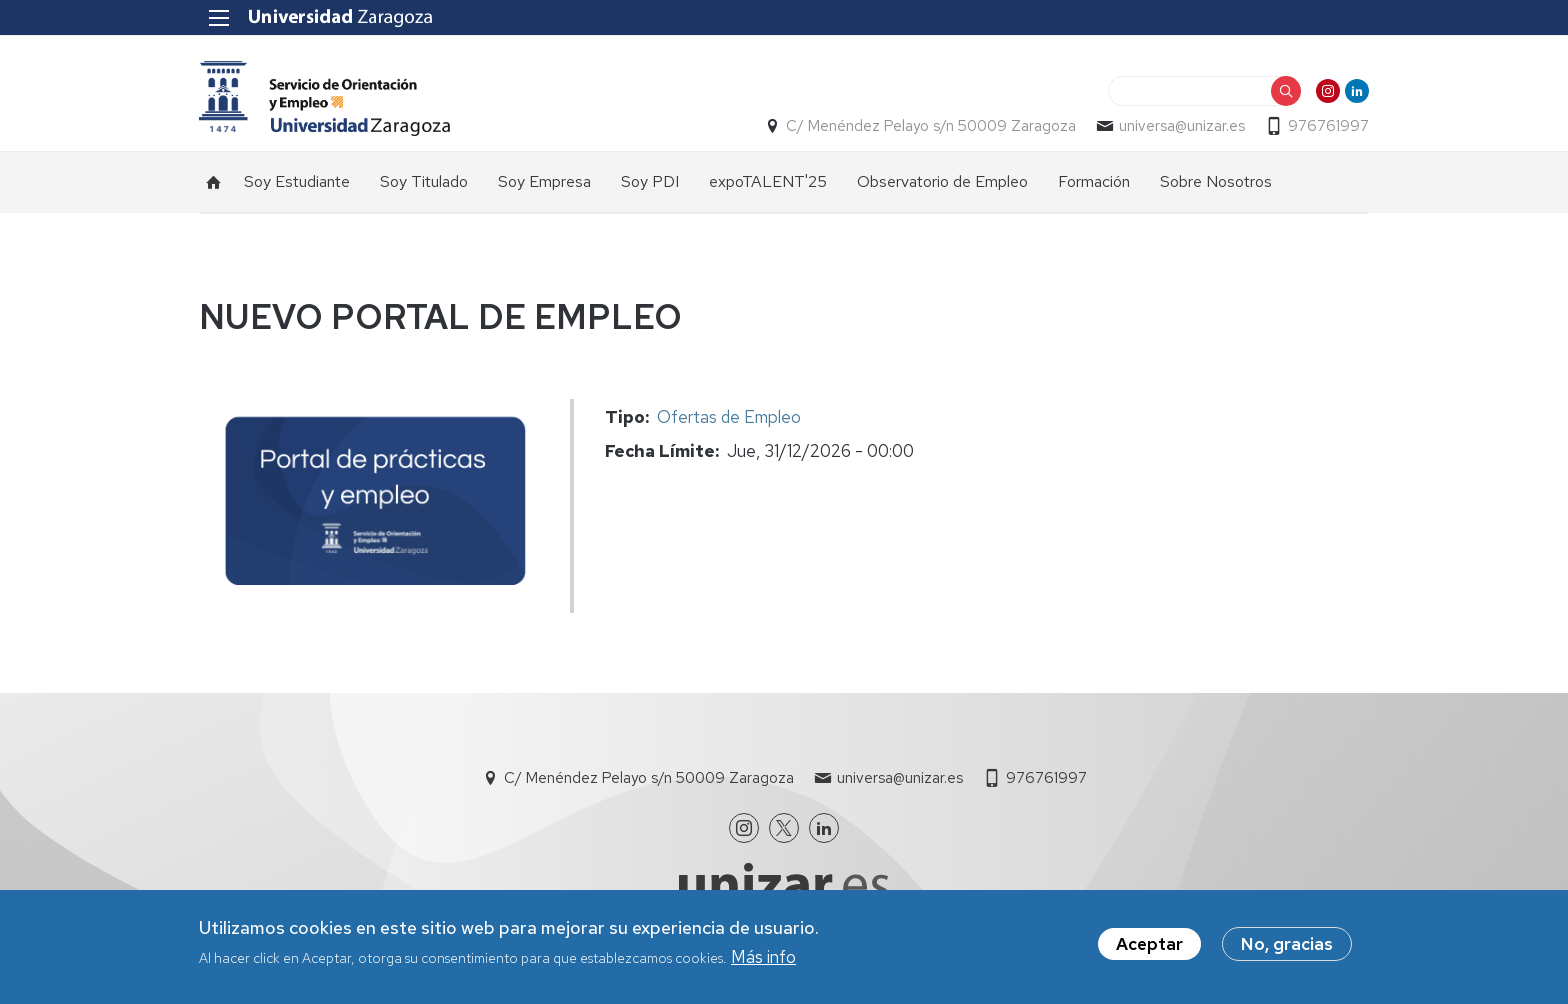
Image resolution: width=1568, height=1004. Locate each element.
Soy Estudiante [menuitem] (297, 181)
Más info (763, 958)
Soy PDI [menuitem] (650, 181)
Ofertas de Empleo (729, 417)
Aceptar (1149, 945)
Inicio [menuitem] (214, 182)
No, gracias (1287, 945)
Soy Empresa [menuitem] (544, 181)
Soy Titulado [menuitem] (424, 181)
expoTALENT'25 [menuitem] (768, 181)
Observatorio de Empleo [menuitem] (942, 181)
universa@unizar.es (1182, 126)
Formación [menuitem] (1094, 181)
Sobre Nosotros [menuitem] (1216, 181)
